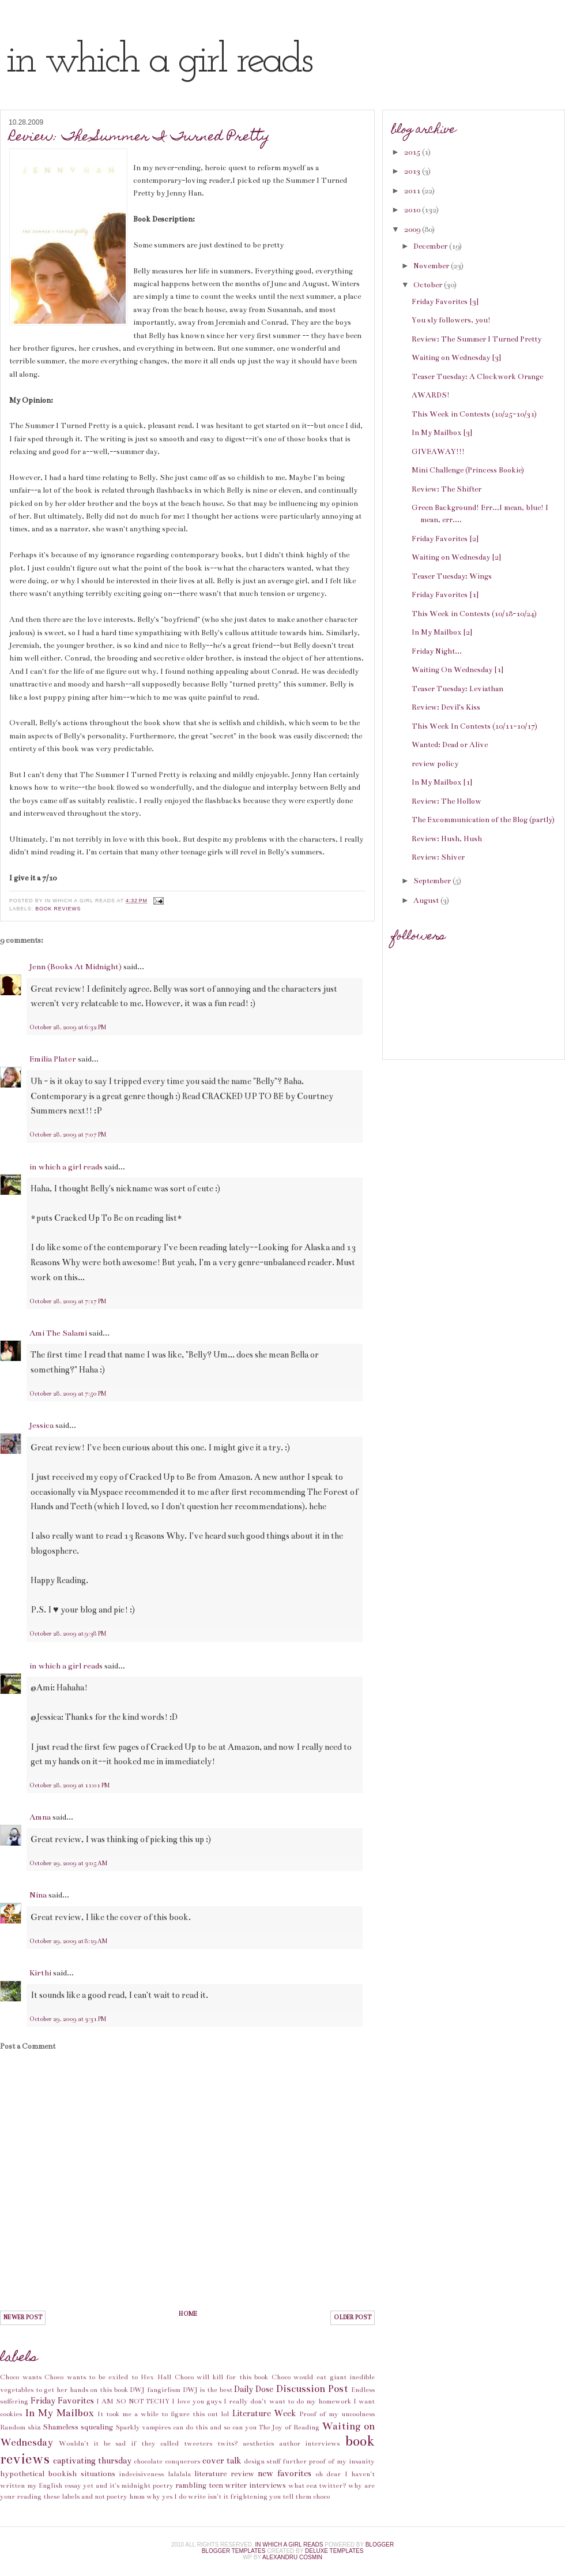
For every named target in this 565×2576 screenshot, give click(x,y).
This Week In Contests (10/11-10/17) (474, 726)
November (432, 266)
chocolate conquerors (167, 2461)
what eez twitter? (317, 2485)
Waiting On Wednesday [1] (457, 669)
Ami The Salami (58, 1333)
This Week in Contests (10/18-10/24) (474, 613)
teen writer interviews (247, 2485)
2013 (413, 171)
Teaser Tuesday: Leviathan (457, 688)
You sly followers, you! (451, 320)
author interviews (309, 2443)
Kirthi (40, 1973)
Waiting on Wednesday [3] (456, 357)
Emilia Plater (52, 1059)
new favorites (284, 2473)
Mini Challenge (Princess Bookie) (468, 470)
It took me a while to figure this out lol (163, 2414)
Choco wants (21, 2377)
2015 (413, 152)
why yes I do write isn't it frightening (207, 2496)
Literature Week (264, 2413)
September (433, 881)
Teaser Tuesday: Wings (452, 576)
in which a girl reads (158, 61)
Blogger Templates (234, 2551)
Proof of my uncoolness (337, 2414)
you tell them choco (299, 2496)
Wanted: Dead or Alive (450, 744)
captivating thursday (92, 2460)
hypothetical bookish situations (57, 2473)
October (428, 285)
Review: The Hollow (446, 801)
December (431, 246)
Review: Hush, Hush (447, 838)
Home (188, 2314)
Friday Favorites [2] (445, 538)
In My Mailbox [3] (442, 432)
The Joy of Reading (289, 2427)
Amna (40, 1817)
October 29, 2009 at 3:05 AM (68, 1863)
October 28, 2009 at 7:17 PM (67, 1301)
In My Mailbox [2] (442, 632)
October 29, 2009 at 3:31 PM (67, 2019)
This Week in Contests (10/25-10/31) (474, 414)
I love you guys (196, 2401)
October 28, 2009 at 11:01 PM (69, 1785)
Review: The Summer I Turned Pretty (139, 137)
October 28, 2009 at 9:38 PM (67, 1633)
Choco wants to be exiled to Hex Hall (107, 2377)
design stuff (262, 2461)
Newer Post (22, 2317)
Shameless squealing (78, 2427)
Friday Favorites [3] (445, 301)
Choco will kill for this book (222, 2377)
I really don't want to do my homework (287, 2401)
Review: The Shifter (446, 489)
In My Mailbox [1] (442, 782)
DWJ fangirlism (155, 2390)
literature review (224, 2473)
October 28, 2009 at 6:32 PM (67, 1027)
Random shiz (20, 2427)
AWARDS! (431, 395)
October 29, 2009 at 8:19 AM (68, 1941)
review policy (435, 763)
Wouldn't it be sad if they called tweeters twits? (148, 2443)
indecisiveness (141, 2474)
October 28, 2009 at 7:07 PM (67, 1134)
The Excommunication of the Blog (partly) (483, 819)
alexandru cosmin (292, 2557)
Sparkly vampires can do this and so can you (186, 2427)
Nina (38, 1895)
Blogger (380, 2544)
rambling (190, 2485)
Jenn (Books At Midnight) (75, 967)
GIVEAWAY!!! (438, 451)
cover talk (222, 2460)
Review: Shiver (438, 857)
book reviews (58, 909)
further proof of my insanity (328, 2461)
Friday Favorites (62, 2400)
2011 (413, 191)
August (426, 900)
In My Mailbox (59, 2413)
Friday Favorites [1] (445, 594)
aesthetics (258, 2443)
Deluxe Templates (334, 2551)
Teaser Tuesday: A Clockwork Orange (477, 376)
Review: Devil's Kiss (446, 707)
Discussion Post (312, 2389)
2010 (413, 210)
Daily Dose (253, 2389)
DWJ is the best (207, 2390)
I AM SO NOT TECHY (132, 2401)
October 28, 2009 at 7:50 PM (67, 1393)
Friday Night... (437, 651)
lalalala (179, 2474)
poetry (163, 2485)
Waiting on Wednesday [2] (456, 557)
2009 (413, 229)
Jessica (41, 1425)
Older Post (352, 2317)
